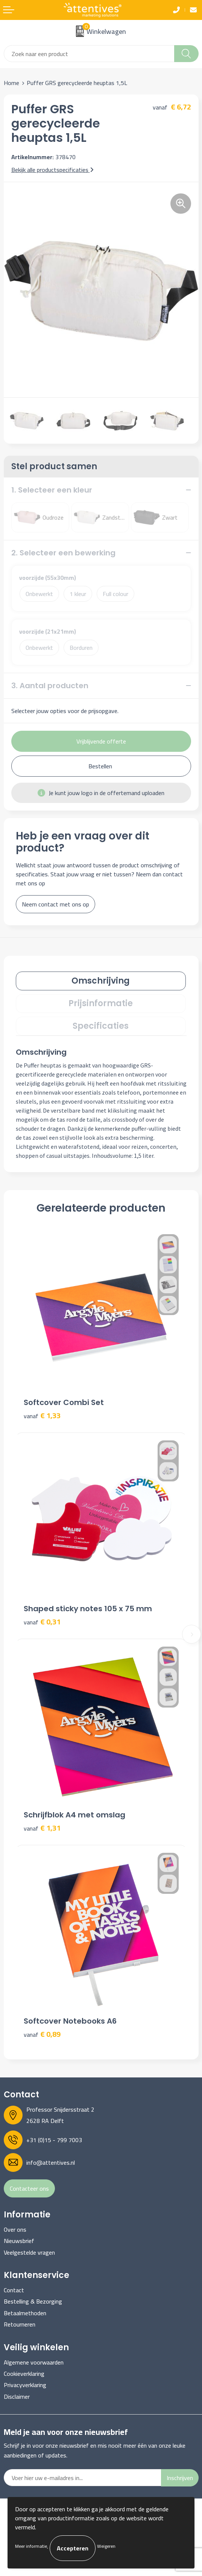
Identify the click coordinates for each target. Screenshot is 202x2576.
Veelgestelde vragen (29, 2252)
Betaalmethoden (25, 2313)
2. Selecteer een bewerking (63, 553)
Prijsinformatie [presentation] (100, 1003)
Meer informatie (31, 2546)
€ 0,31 (42, 1622)
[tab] (101, 981)
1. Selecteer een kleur (51, 490)
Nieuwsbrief (19, 2240)
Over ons (15, 2229)
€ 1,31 (42, 1828)
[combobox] (89, 53)
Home (11, 82)
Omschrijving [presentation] (100, 981)
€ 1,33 (42, 1416)
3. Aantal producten (49, 685)
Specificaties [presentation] (101, 1026)
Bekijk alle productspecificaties (52, 169)
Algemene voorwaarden (34, 2362)
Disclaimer (17, 2396)
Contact (14, 2290)
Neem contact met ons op (55, 904)
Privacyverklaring (25, 2384)
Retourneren (19, 2324)
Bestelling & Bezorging (33, 2301)
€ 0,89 (42, 2034)
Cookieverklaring (24, 2373)
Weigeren (106, 2546)
